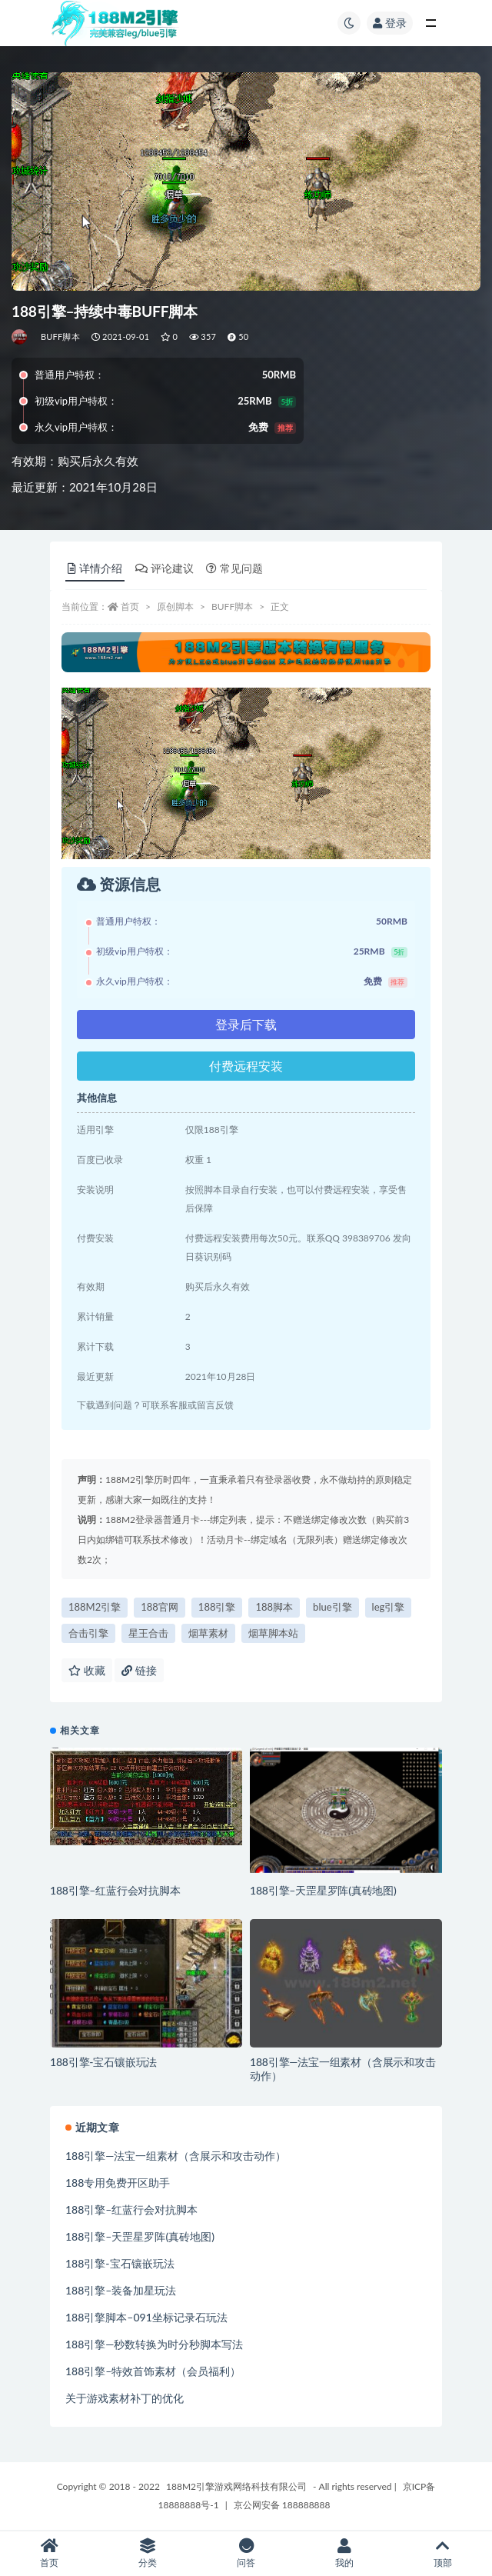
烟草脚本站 (273, 1633)
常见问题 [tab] (234, 568)
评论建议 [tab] (164, 568)
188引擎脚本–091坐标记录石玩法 (146, 2317)
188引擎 (217, 1607)
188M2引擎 (94, 1607)
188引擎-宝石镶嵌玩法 (103, 2061)
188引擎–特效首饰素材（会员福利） (153, 2371)
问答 (246, 2553)
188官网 (159, 1607)
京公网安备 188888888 (282, 2505)
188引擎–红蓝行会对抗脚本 (115, 1890)
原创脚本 (175, 606)
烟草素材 (208, 1633)
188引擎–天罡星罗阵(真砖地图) (323, 1890)
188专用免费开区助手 (117, 2182)
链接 (139, 1670)
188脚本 (274, 1607)
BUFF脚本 (60, 337)
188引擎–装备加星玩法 (120, 2290)
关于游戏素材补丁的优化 (124, 2397)
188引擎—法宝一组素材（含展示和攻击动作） (175, 2155)
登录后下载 (246, 1024)
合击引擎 (88, 1633)
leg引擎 (388, 1607)
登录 (390, 22)
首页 (130, 606)
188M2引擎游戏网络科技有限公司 (236, 2486)
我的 (344, 2553)
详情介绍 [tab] (95, 568)
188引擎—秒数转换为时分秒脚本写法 (154, 2344)
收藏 (86, 1670)
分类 (147, 2553)
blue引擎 (332, 1607)
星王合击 (148, 1633)
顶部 (443, 2553)
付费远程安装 (246, 1065)
